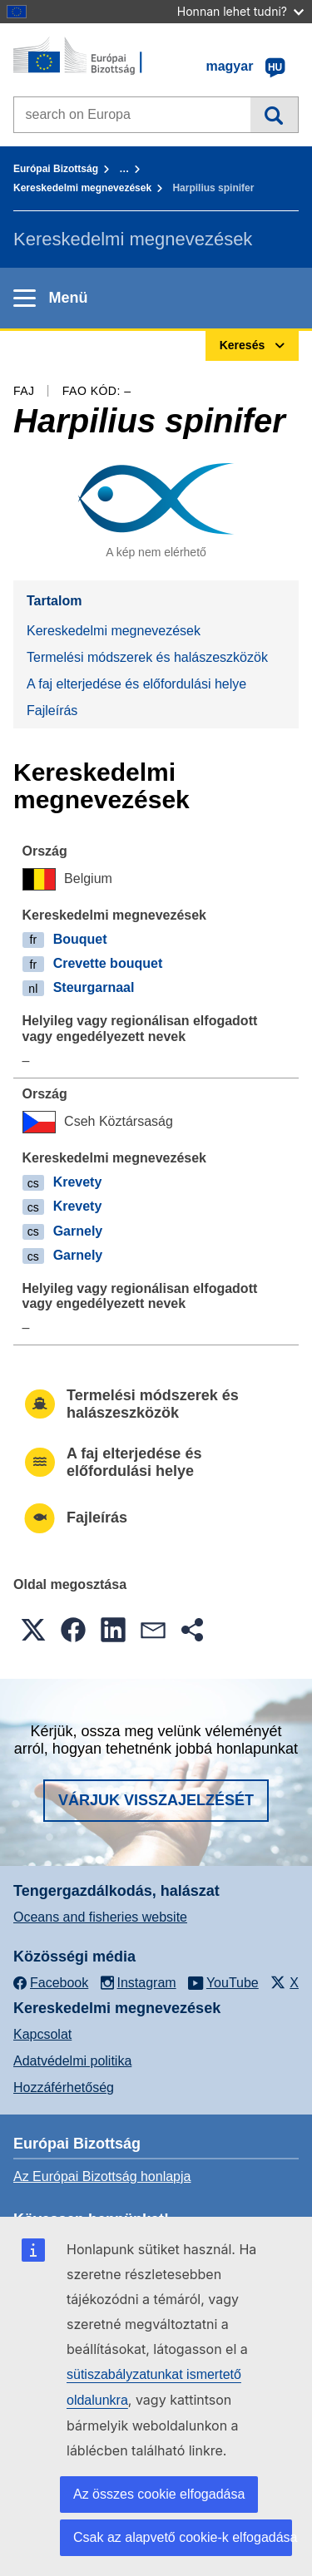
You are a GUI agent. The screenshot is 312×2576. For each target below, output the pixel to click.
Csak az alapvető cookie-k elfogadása (182, 2537)
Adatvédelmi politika (72, 2061)
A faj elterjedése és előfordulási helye (136, 684)
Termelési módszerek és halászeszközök (147, 657)
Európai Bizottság (55, 169)
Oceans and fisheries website (100, 1917)
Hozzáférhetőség (63, 2087)
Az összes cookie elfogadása (159, 2494)
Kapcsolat (42, 2034)
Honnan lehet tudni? (240, 11)
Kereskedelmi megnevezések (82, 188)
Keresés (274, 114)
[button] (33, 1629)
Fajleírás (52, 710)
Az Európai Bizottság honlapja (102, 2176)
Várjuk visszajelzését (156, 1800)
